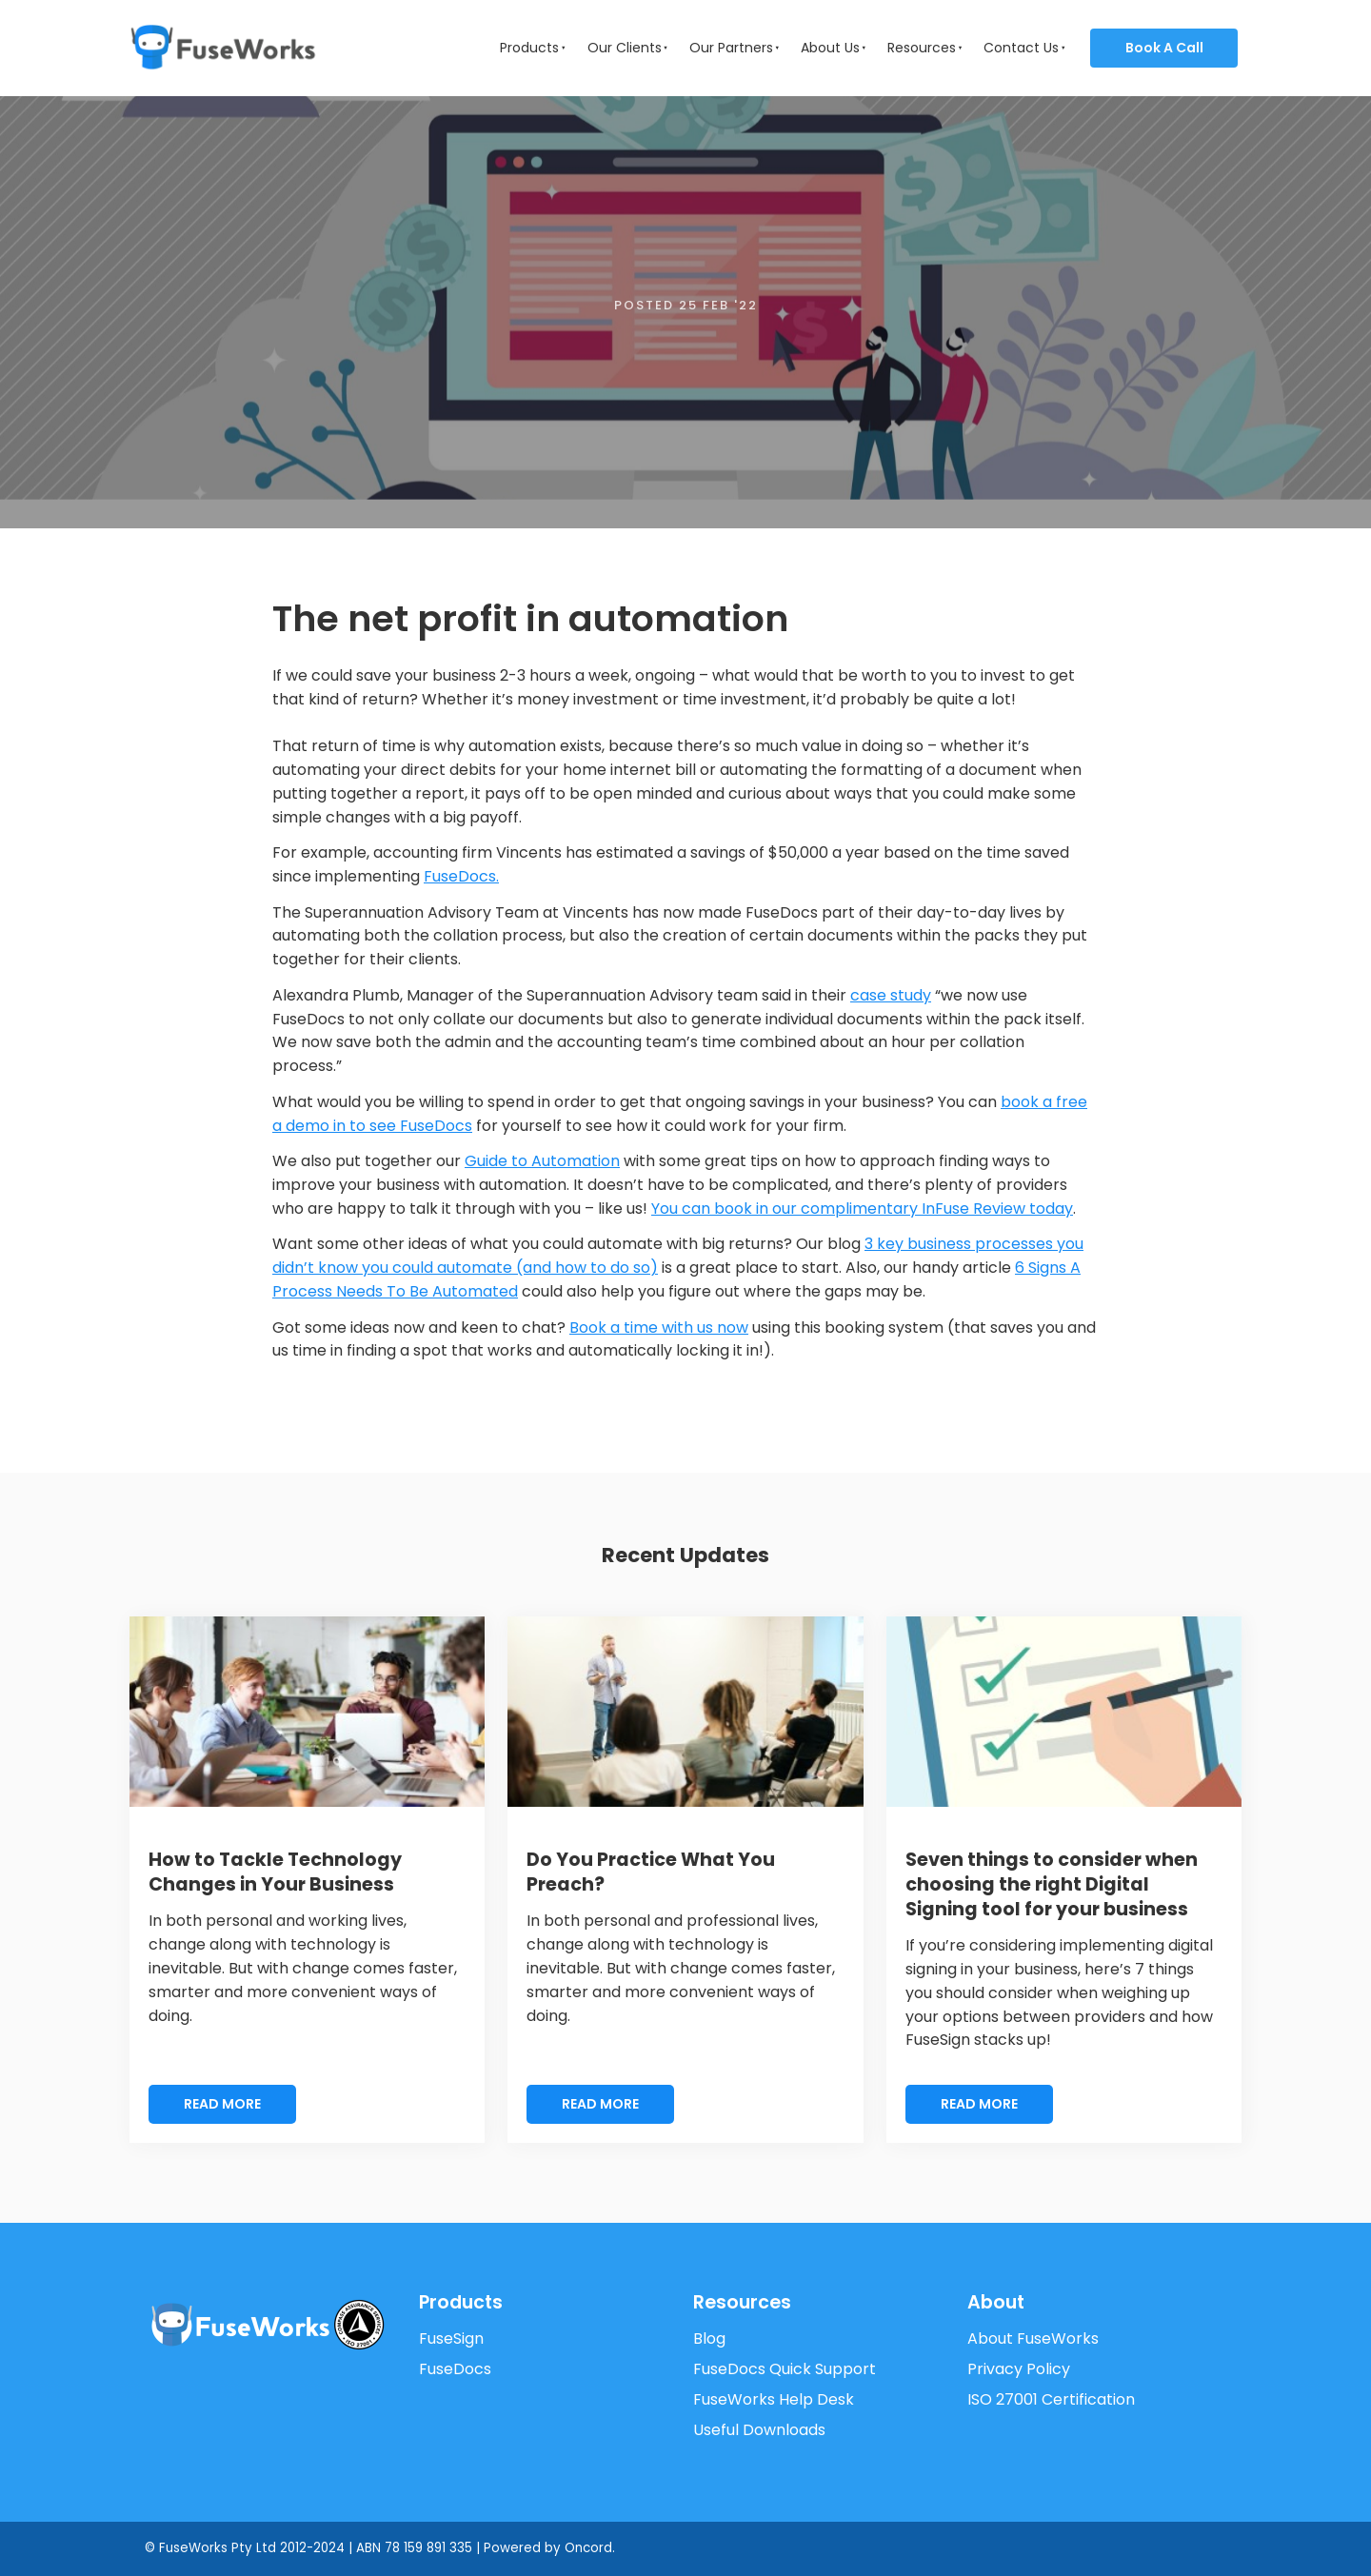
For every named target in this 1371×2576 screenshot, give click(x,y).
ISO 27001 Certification (1051, 2399)
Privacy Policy (1018, 2369)
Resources (921, 47)
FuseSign (451, 2338)
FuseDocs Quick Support (784, 2369)
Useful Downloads (759, 2430)
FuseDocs (455, 2369)
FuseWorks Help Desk (773, 2399)
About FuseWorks (1033, 2338)
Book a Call (1131, 39)
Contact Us (1021, 47)
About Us (830, 47)
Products (529, 47)
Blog (709, 2338)
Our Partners (731, 47)
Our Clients (624, 47)
